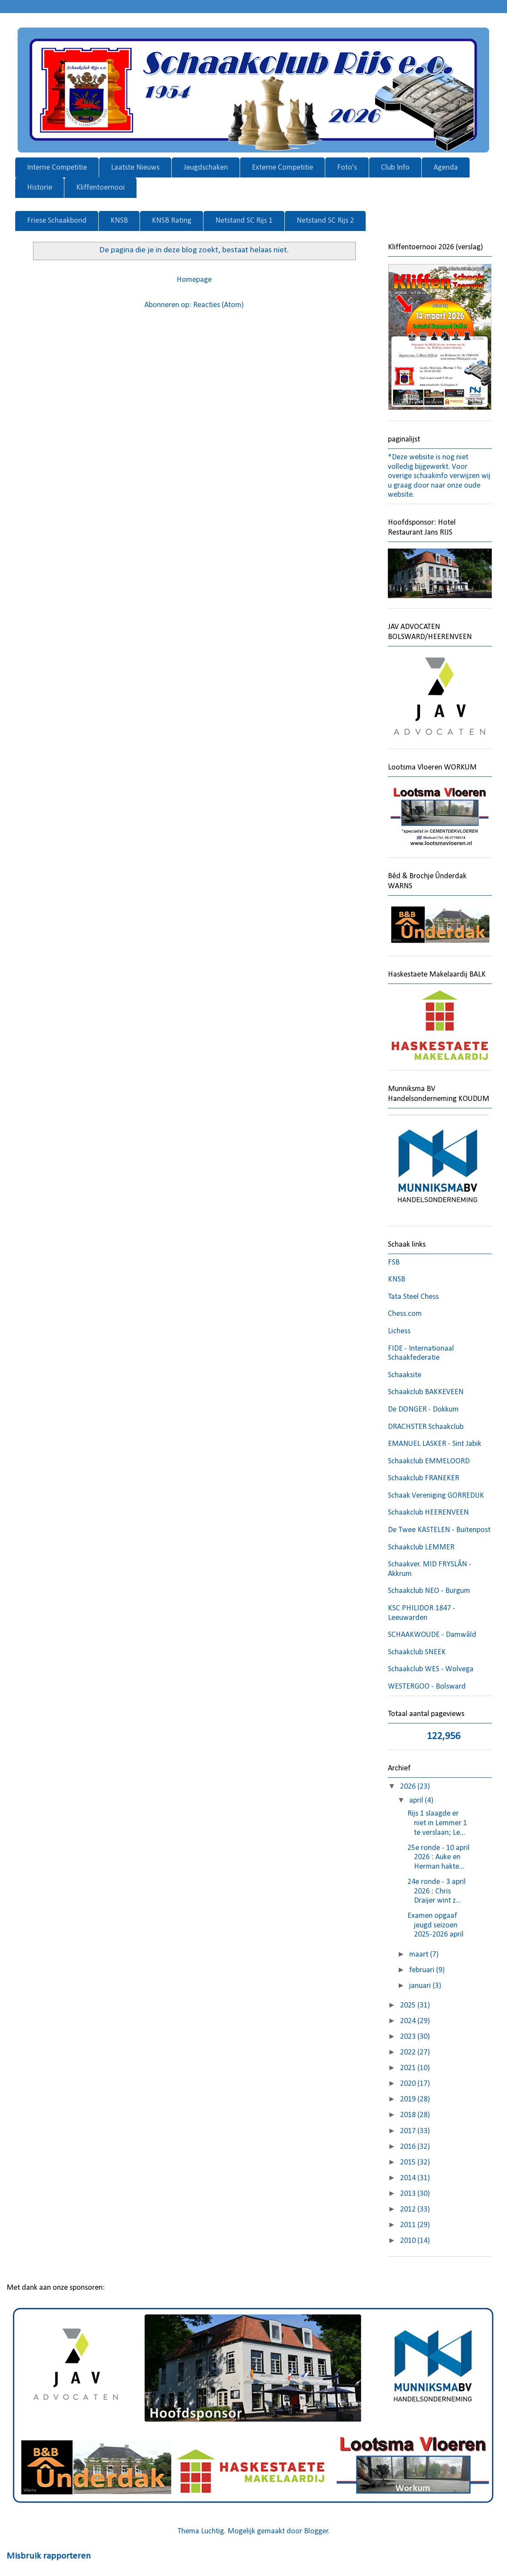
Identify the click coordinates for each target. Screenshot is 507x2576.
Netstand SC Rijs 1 (244, 221)
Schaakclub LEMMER (421, 1547)
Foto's (347, 168)
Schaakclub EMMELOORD (429, 1461)
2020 (408, 2084)
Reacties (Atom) (218, 305)
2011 (408, 2225)
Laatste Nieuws (135, 168)
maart (419, 1954)
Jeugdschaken (205, 168)
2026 (408, 1787)
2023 (408, 2037)
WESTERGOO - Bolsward (427, 1687)
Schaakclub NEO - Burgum (429, 1591)
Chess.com (405, 1314)
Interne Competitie (57, 168)
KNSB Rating (171, 221)
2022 (408, 2052)
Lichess (399, 1331)
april (417, 1801)
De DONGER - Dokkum (423, 1409)
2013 (408, 2194)
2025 (408, 2005)
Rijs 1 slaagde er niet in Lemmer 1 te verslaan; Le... (437, 1823)
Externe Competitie (282, 168)
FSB (394, 1262)
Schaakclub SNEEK (417, 1652)
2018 (408, 2115)
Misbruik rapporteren (49, 2556)
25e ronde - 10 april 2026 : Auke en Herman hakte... (438, 1857)
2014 (408, 2178)
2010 (408, 2241)
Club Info (395, 168)
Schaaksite (404, 1375)
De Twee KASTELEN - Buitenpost (439, 1530)
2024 (408, 2021)
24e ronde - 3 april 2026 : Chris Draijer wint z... (436, 1891)
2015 (408, 2162)
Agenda (446, 168)
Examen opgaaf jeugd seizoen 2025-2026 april (435, 1925)
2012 (408, 2209)
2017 (408, 2131)
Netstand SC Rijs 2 (325, 221)
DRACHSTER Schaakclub (426, 1427)
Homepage (194, 280)
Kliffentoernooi (100, 188)
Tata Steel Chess (413, 1297)
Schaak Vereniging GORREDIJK (436, 1496)
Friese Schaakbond (57, 221)
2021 (408, 2068)
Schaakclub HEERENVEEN (428, 1513)
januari (421, 1986)
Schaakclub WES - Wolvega (431, 1669)
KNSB (119, 221)
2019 (408, 2099)
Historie (39, 188)
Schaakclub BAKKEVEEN (426, 1392)
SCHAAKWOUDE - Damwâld (432, 1635)
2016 (408, 2147)
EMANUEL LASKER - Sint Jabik (434, 1444)
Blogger (316, 2531)
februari (422, 1970)
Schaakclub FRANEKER (423, 1478)
